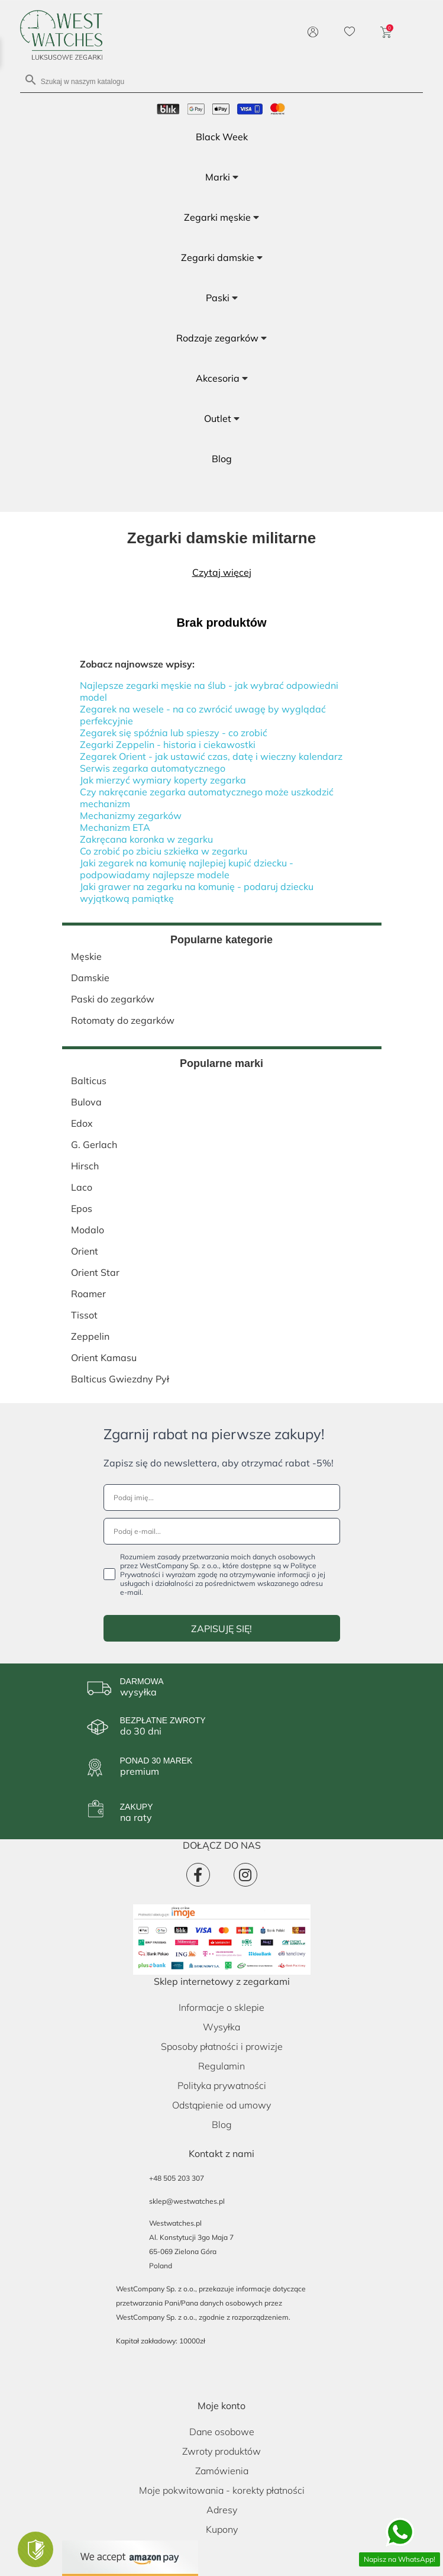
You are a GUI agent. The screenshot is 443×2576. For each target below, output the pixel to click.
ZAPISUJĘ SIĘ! (221, 1628)
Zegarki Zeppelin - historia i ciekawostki (168, 744)
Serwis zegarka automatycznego (152, 768)
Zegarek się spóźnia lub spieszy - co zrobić (173, 733)
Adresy (221, 2510)
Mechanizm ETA (115, 827)
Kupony (222, 2529)
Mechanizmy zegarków (131, 815)
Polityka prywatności (221, 2085)
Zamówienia (221, 2471)
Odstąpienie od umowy (221, 2105)
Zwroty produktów (221, 2451)
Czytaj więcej (221, 572)
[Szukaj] (221, 81)
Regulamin (221, 2066)
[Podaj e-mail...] (222, 1531)
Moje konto (221, 2405)
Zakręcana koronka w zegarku (146, 839)
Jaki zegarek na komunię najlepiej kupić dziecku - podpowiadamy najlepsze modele (186, 869)
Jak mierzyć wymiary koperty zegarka (163, 780)
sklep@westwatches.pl (187, 2201)
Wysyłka (221, 2027)
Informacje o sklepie (221, 2007)
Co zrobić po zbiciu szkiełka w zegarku (163, 851)
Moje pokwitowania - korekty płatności (222, 2490)
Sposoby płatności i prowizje (222, 2046)
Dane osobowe (221, 2432)
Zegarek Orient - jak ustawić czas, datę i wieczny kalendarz (211, 756)
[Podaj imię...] (222, 1497)
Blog (222, 2124)
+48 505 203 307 (176, 2178)
